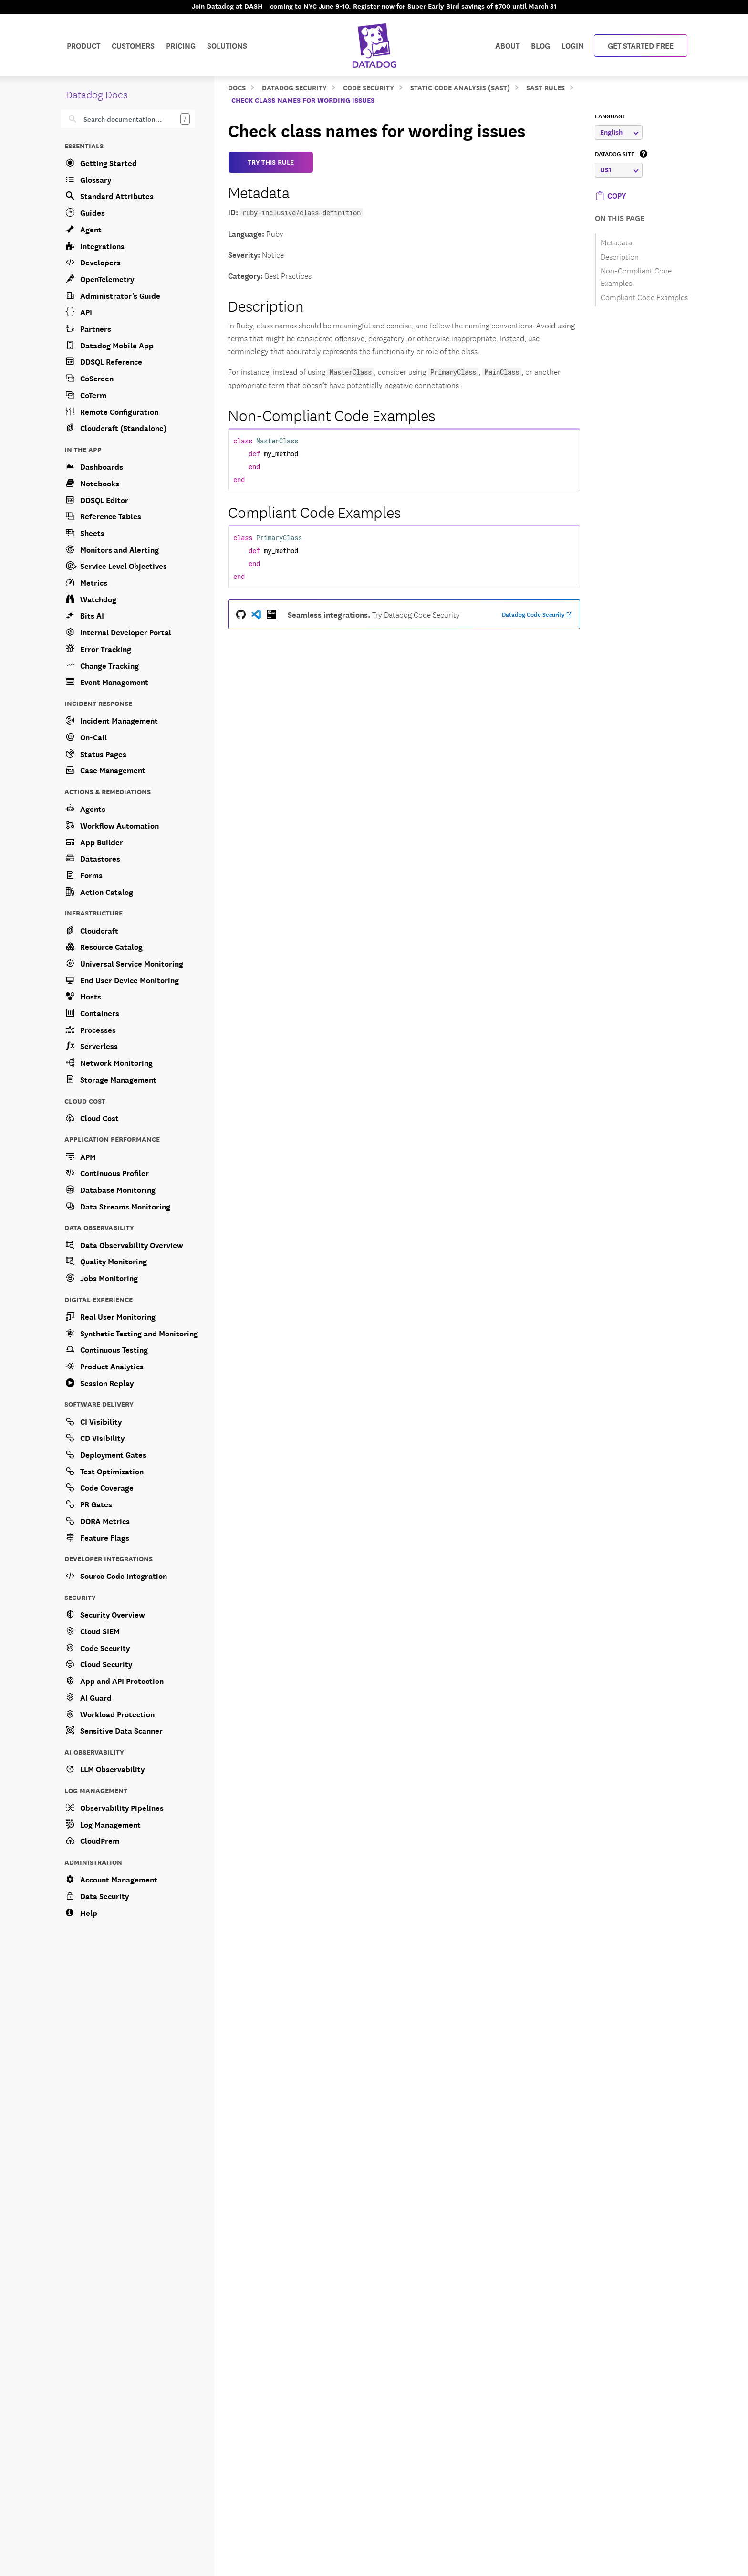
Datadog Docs (97, 93)
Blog (540, 45)
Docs (237, 87)
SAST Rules (545, 87)
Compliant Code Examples (314, 511)
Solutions (227, 45)
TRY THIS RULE (271, 162)
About (507, 45)
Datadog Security (294, 87)
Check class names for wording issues (302, 99)
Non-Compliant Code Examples (331, 414)
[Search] (134, 119)
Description (266, 305)
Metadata (259, 191)
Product (83, 45)
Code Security (368, 87)
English (619, 132)
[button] (610, 195)
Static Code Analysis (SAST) (460, 87)
